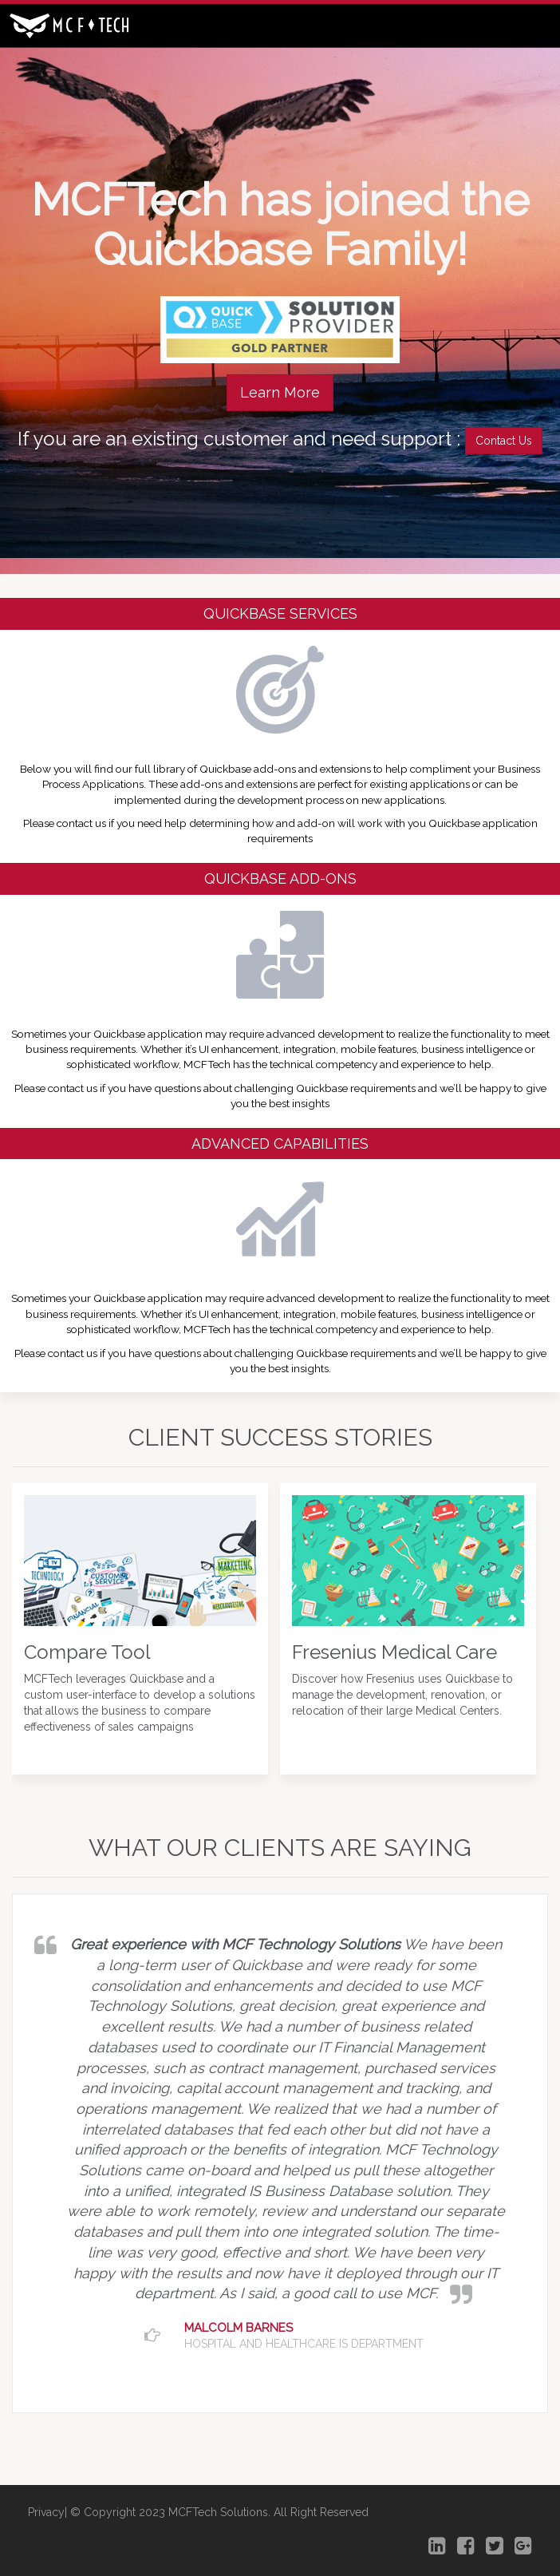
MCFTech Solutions (218, 2512)
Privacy (46, 2512)
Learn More (280, 392)
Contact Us (503, 440)
